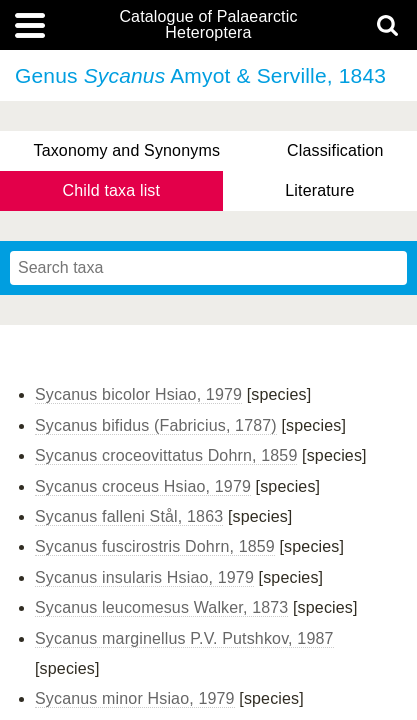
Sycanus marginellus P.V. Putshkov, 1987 (184, 638)
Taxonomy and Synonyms (126, 150)
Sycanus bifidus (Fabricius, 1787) (156, 425)
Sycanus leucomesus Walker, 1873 (161, 607)
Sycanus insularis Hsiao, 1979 (144, 577)
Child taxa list (112, 190)
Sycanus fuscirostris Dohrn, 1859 (155, 546)
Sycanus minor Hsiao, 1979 (135, 698)
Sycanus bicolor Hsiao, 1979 (138, 394)
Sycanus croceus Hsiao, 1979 (143, 486)
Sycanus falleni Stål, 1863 (129, 516)
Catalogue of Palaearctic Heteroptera (208, 25)
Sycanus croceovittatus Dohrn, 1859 (166, 455)
